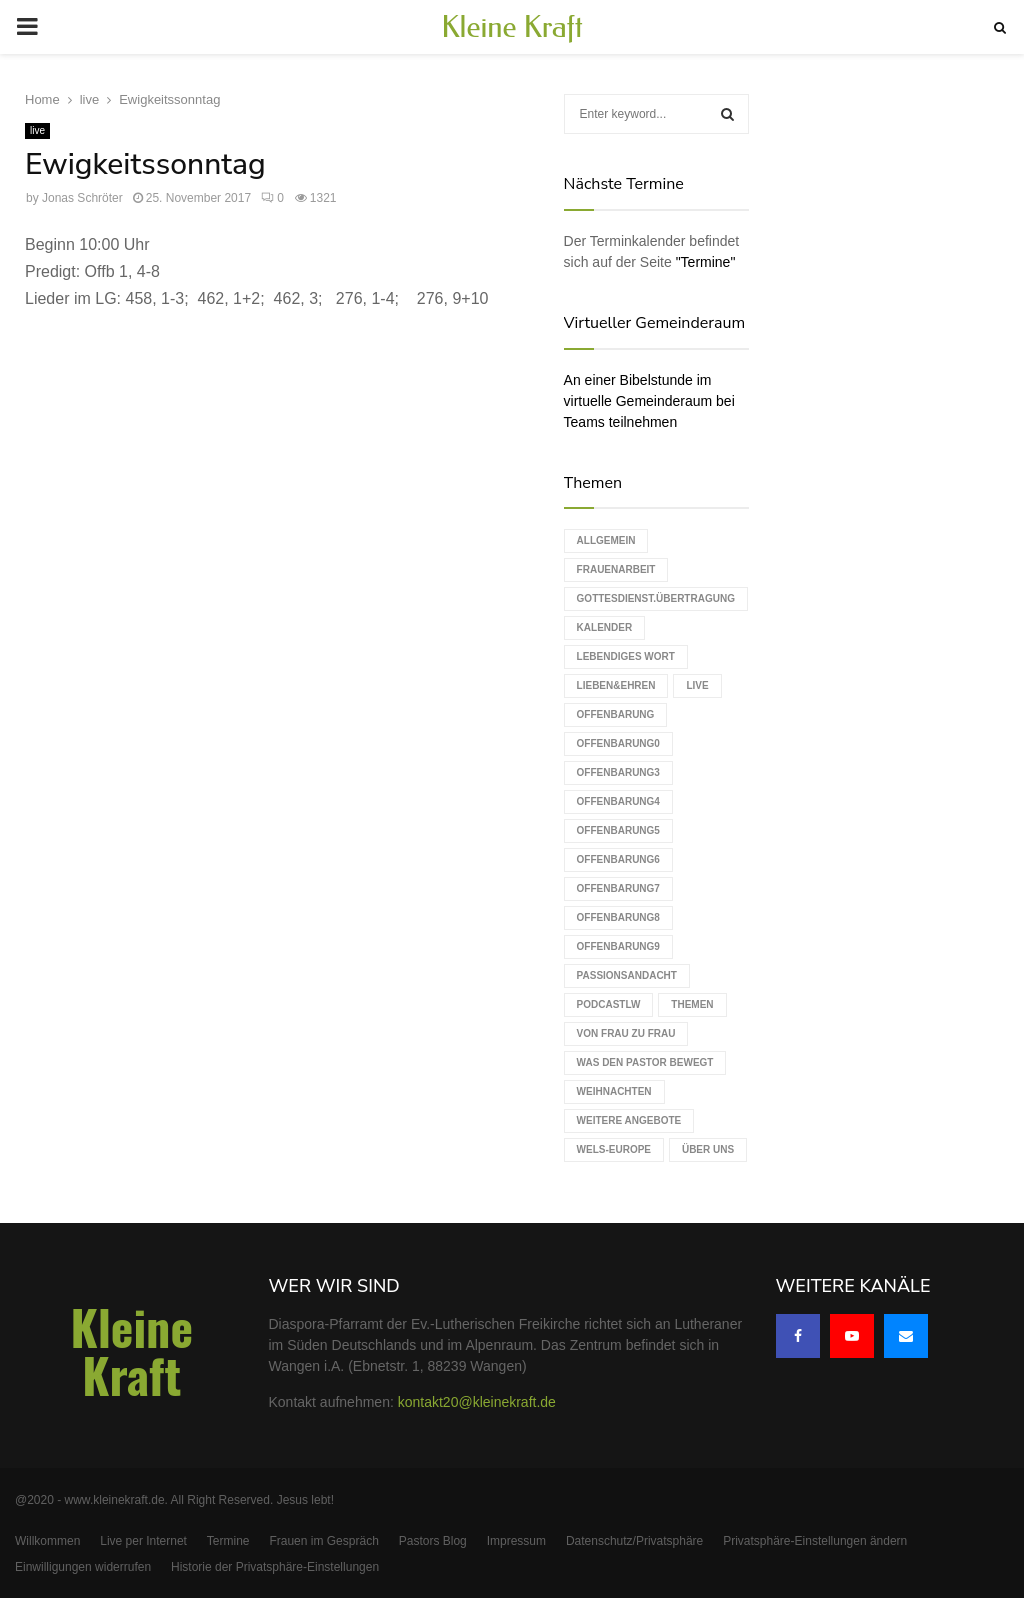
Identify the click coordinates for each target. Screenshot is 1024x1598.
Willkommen (47, 1541)
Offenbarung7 (618, 888)
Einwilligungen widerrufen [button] (83, 1567)
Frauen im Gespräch (323, 1541)
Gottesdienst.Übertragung (656, 598)
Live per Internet (143, 1541)
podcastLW (609, 1004)
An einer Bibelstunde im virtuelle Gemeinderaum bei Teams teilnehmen (649, 401)
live (37, 129)
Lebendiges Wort (626, 656)
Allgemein (606, 540)
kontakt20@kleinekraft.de (477, 1402)
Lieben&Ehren (616, 685)
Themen (692, 1004)
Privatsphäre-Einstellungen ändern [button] (815, 1541)
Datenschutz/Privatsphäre (634, 1541)
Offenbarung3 (618, 772)
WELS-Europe (614, 1149)
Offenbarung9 (618, 946)
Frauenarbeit (616, 569)
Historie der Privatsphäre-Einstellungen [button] (275, 1567)
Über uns (708, 1149)
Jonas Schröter (82, 197)
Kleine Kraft (512, 27)
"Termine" (706, 262)
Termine (228, 1541)
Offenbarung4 (618, 801)
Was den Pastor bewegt (645, 1062)
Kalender (605, 627)
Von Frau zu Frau (626, 1033)
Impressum (516, 1541)
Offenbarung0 (618, 743)
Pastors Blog (433, 1541)
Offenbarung (616, 714)
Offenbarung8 (618, 917)
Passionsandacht (627, 975)
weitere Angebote (629, 1120)
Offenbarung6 (618, 859)
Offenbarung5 (618, 830)
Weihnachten (614, 1091)
